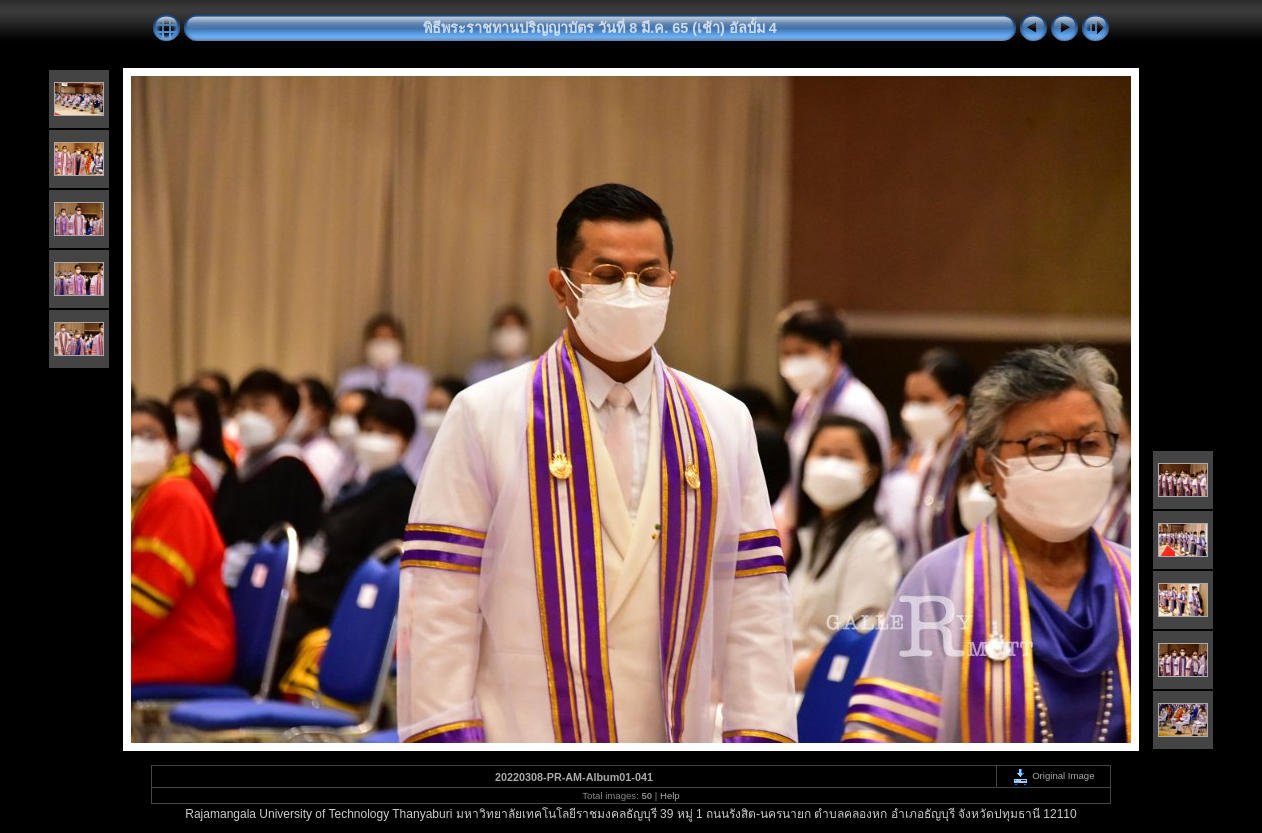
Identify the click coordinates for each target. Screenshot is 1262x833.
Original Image (1053, 775)
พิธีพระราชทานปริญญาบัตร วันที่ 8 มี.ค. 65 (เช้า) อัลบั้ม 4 (600, 28)
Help (670, 795)
